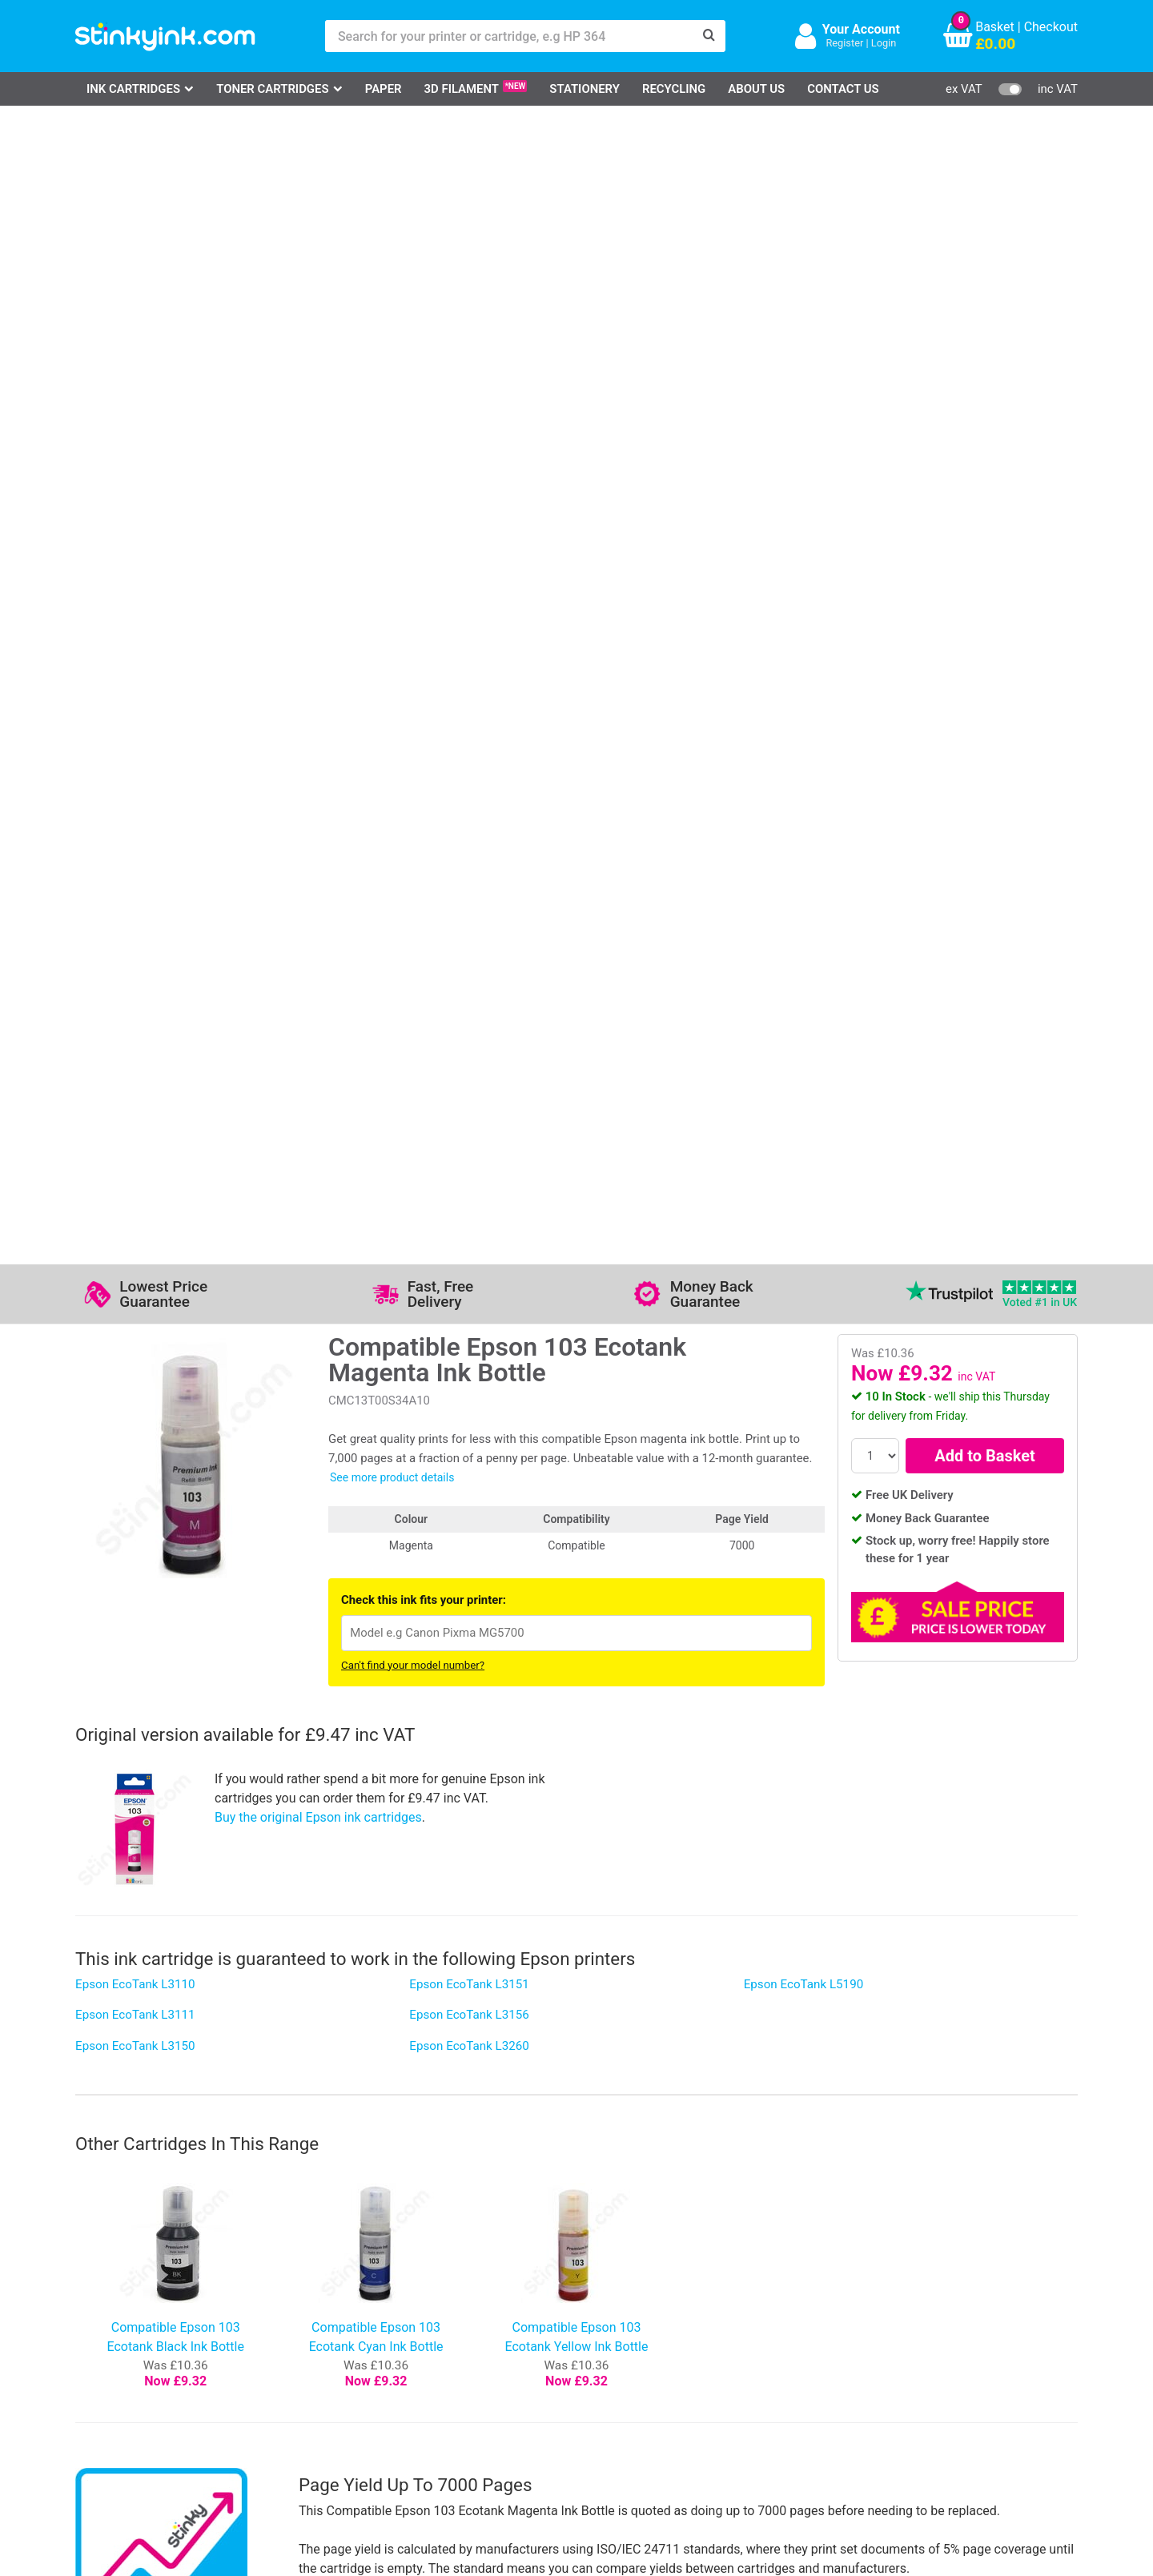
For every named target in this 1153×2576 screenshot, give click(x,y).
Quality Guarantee (454, 2357)
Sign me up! (793, 2336)
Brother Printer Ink (146, 2380)
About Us (756, 89)
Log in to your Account (301, 2310)
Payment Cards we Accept (618, 2380)
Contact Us (843, 89)
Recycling (673, 89)
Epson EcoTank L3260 (469, 906)
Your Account (861, 29)
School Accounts (592, 2357)
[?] (968, 1641)
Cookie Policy (442, 2404)
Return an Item (278, 2357)
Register (844, 43)
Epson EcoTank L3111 (135, 875)
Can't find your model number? (412, 526)
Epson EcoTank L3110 (135, 845)
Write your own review (157, 2023)
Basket (994, 26)
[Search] (709, 36)
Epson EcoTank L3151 (469, 845)
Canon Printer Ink (143, 2333)
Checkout (1051, 26)
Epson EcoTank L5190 (804, 845)
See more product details (392, 338)
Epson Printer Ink (142, 2357)
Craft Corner (272, 2404)
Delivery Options (590, 2310)
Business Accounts (598, 2333)
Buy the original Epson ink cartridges (318, 677)
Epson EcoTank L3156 (469, 875)
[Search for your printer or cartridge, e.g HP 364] (509, 36)
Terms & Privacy (450, 2380)
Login (884, 43)
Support (426, 2310)
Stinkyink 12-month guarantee (376, 1724)
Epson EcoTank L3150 (135, 906)
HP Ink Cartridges (144, 2310)
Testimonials (440, 2333)
